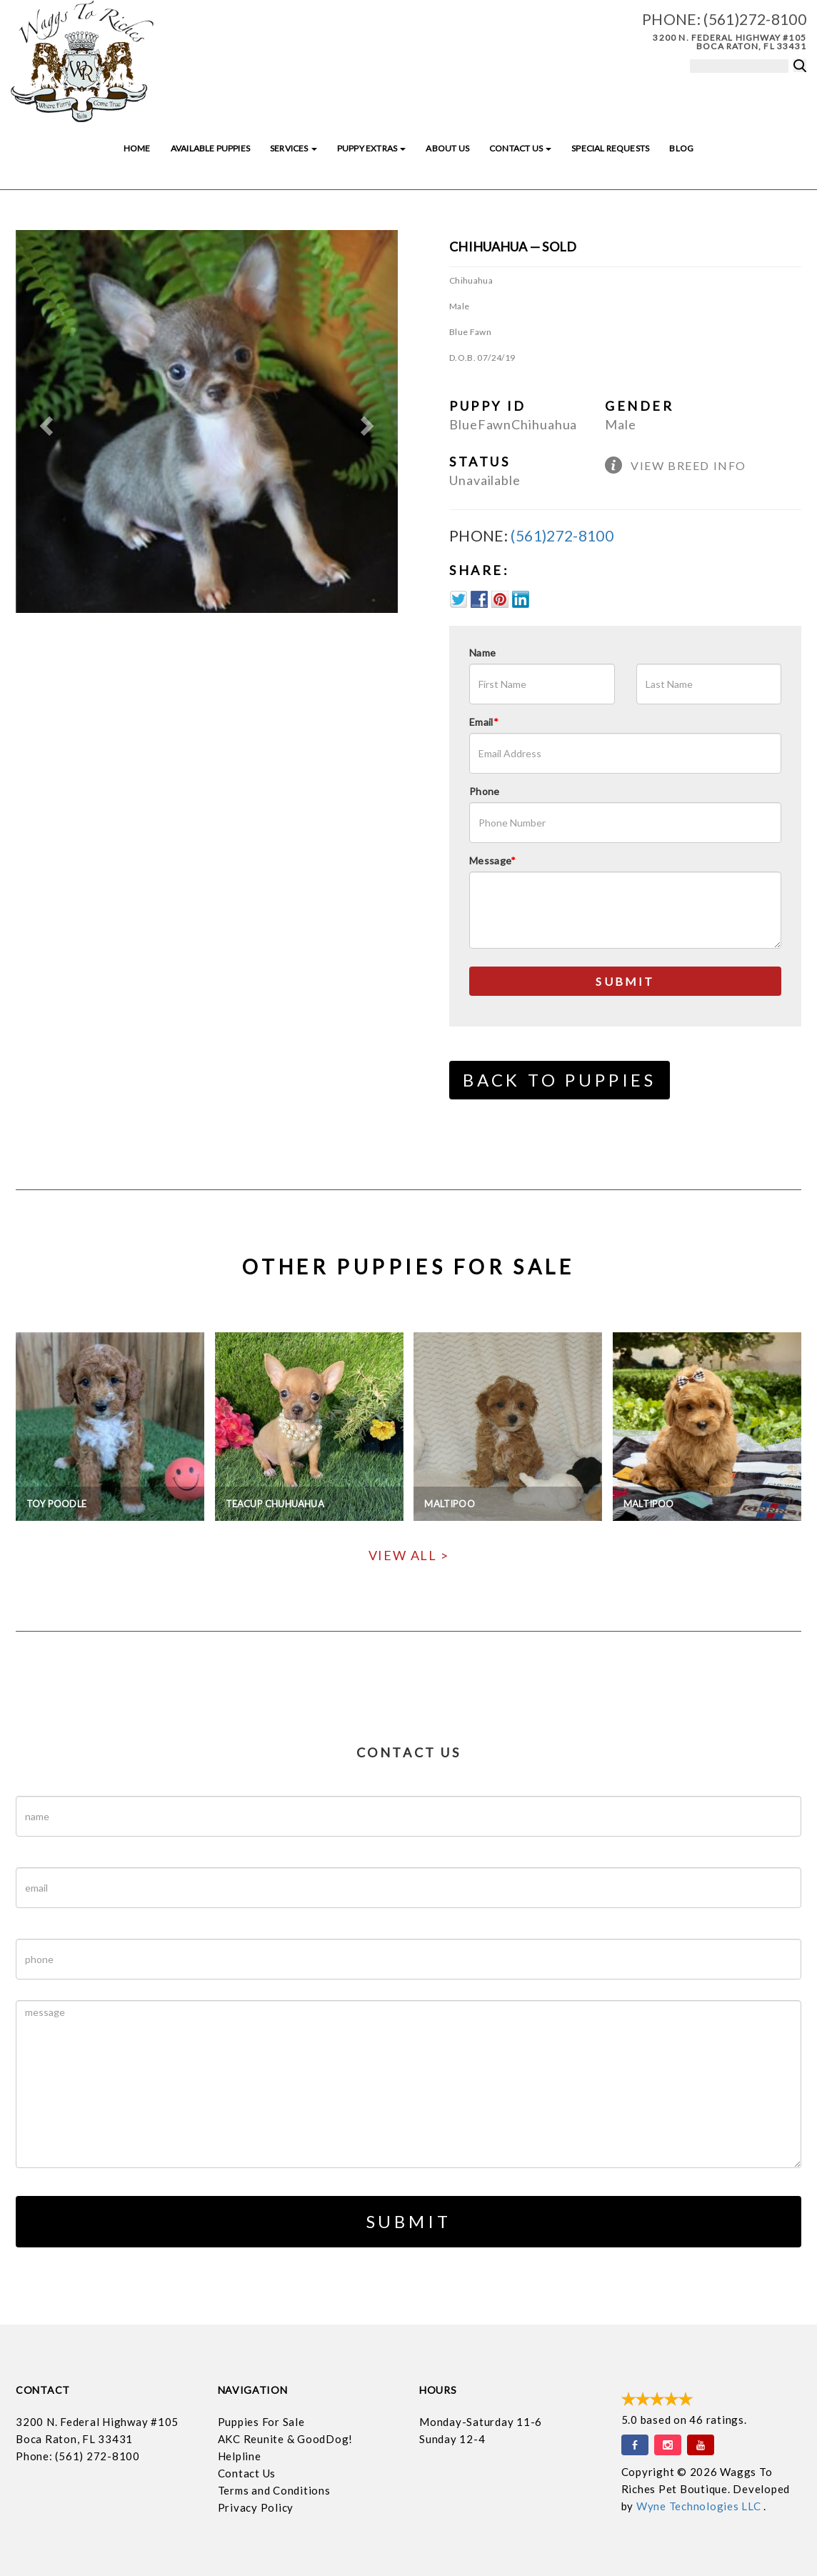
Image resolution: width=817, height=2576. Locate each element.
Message (492, 860)
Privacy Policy (256, 2507)
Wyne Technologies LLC (700, 2506)
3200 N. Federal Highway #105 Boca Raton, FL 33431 (729, 41)
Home (137, 148)
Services (293, 148)
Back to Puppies (559, 1079)
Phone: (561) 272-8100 (78, 2456)
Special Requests (610, 148)
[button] (44, 421)
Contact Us (520, 148)
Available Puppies (210, 148)
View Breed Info (688, 465)
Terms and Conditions (274, 2490)
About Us (447, 148)
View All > (409, 1555)
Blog (681, 148)
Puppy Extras (371, 148)
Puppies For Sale (261, 2421)
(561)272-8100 (754, 19)
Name (482, 653)
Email (483, 722)
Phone (484, 791)
